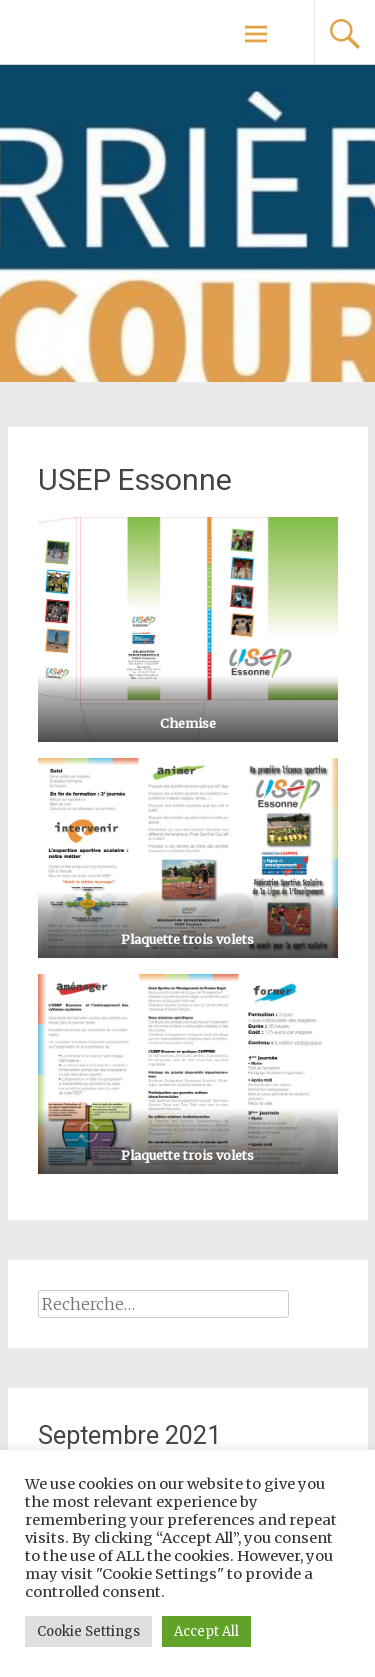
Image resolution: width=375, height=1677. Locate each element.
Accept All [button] (206, 1631)
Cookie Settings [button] (88, 1631)
